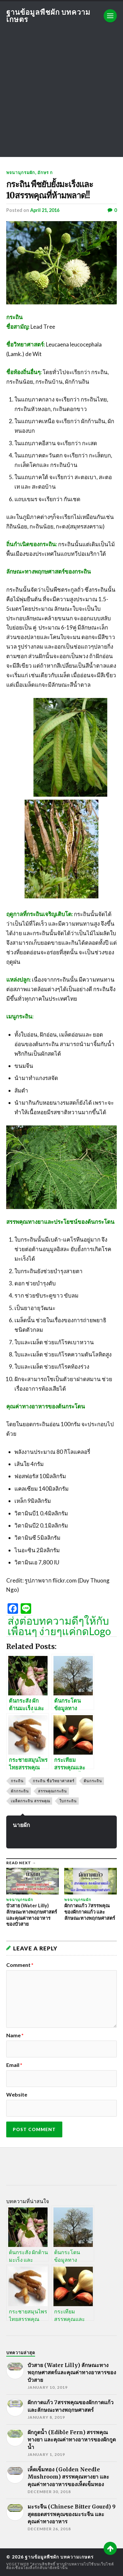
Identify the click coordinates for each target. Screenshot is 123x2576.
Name (15, 2035)
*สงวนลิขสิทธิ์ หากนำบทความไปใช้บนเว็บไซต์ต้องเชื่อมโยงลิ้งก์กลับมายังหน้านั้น (60, 2566)
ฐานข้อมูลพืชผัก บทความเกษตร (48, 16)
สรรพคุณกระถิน (52, 1791)
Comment (19, 1965)
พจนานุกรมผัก (20, 172)
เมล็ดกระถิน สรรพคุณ (30, 1801)
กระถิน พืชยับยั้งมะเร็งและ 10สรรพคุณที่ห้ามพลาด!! (49, 189)
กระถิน (17, 1781)
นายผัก (21, 1824)
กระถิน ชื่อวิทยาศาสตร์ (53, 1781)
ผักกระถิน (20, 1791)
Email (14, 2065)
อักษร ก (45, 172)
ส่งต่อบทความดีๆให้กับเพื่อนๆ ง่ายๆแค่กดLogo (59, 1626)
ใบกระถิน (68, 1801)
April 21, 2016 (44, 210)
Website (16, 2094)
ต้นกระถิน (93, 1781)
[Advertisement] (61, 95)
